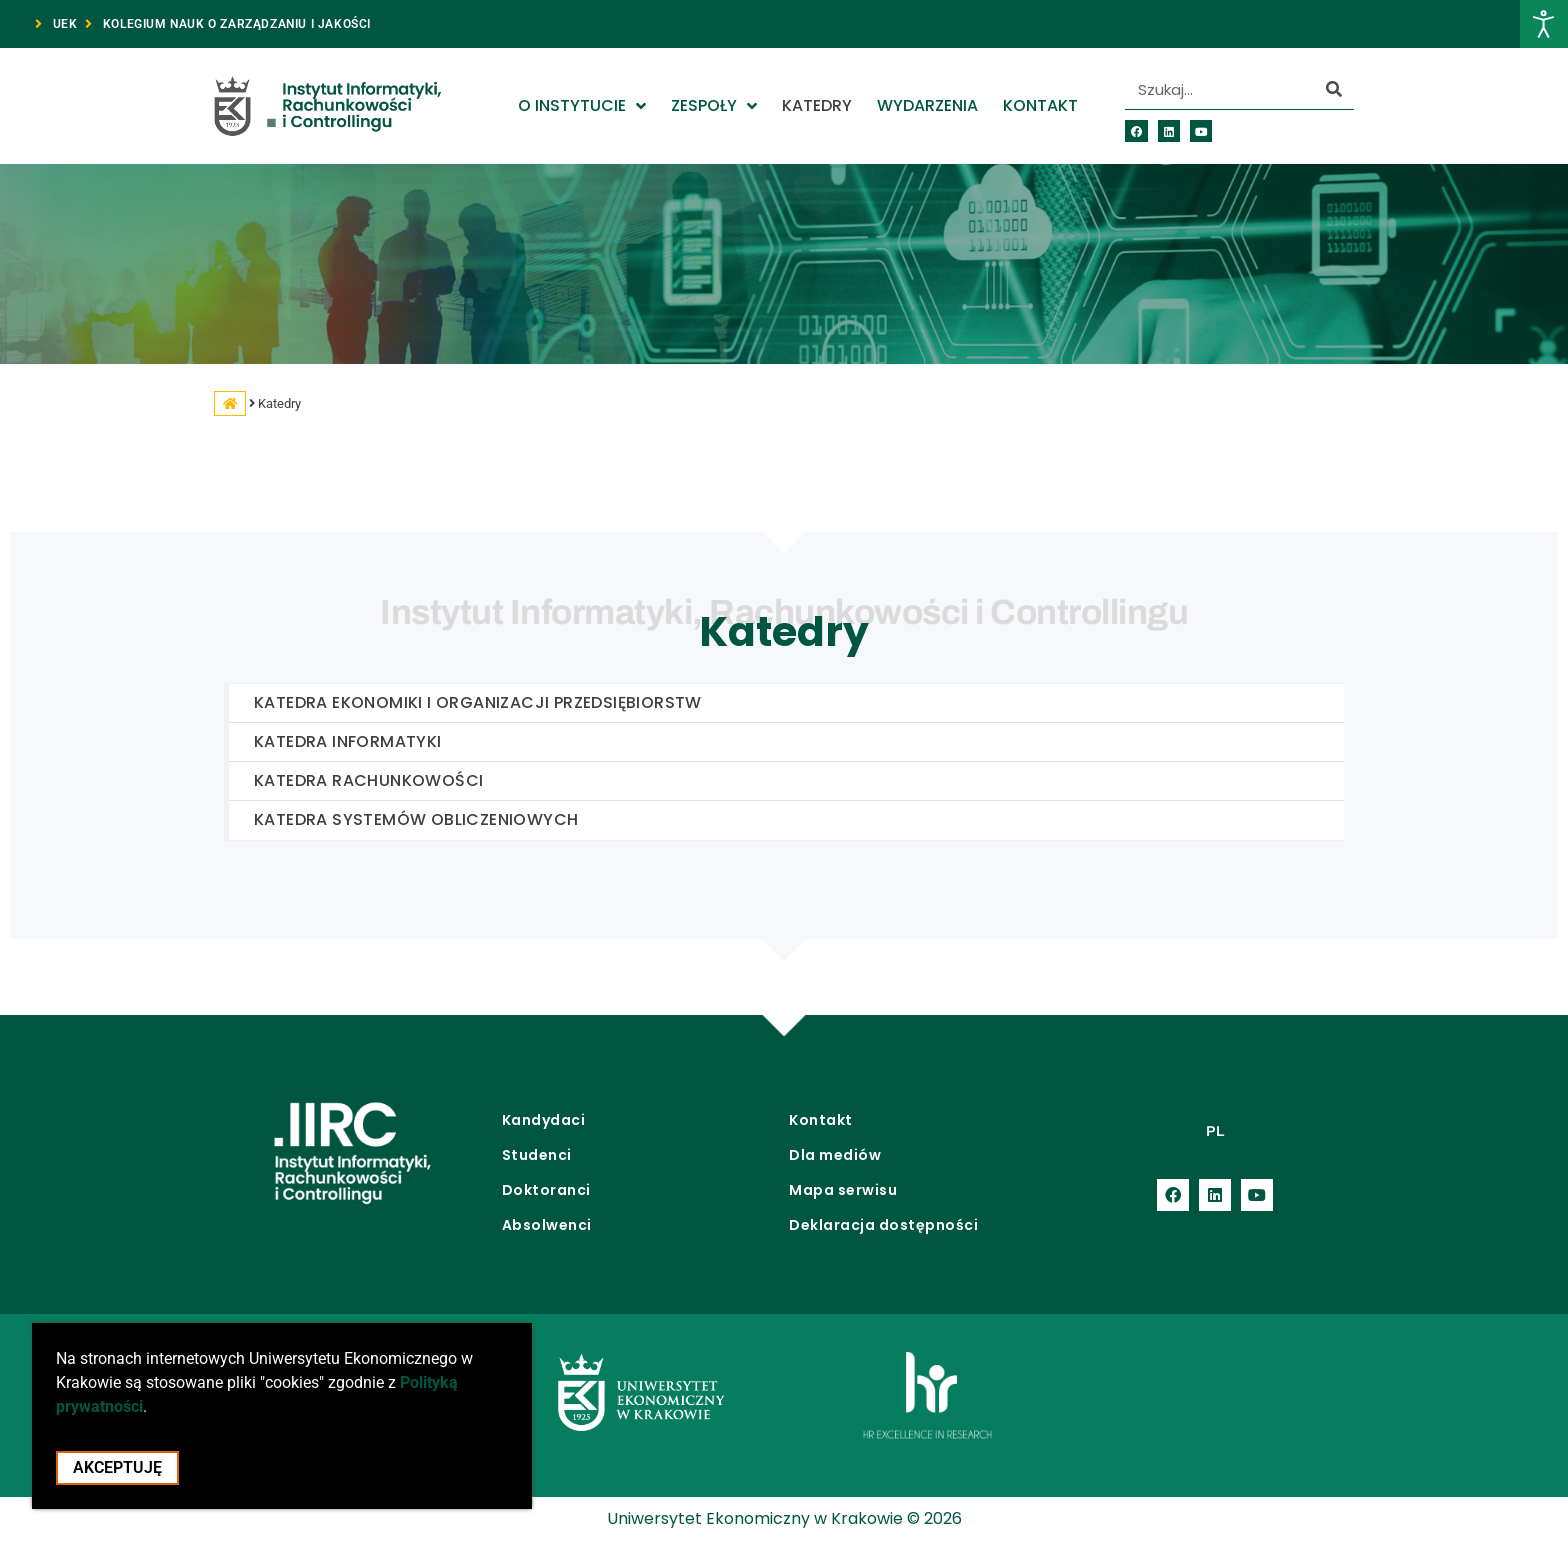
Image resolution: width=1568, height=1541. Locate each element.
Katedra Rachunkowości (368, 780)
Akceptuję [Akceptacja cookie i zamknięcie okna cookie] (117, 1475)
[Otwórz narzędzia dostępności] (1544, 24)
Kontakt (1040, 105)
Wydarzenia (927, 105)
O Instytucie (582, 106)
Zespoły (714, 106)
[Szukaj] (1334, 89)
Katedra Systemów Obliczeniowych (416, 819)
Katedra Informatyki (348, 741)
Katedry (817, 105)
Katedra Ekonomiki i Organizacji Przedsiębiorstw (478, 702)
